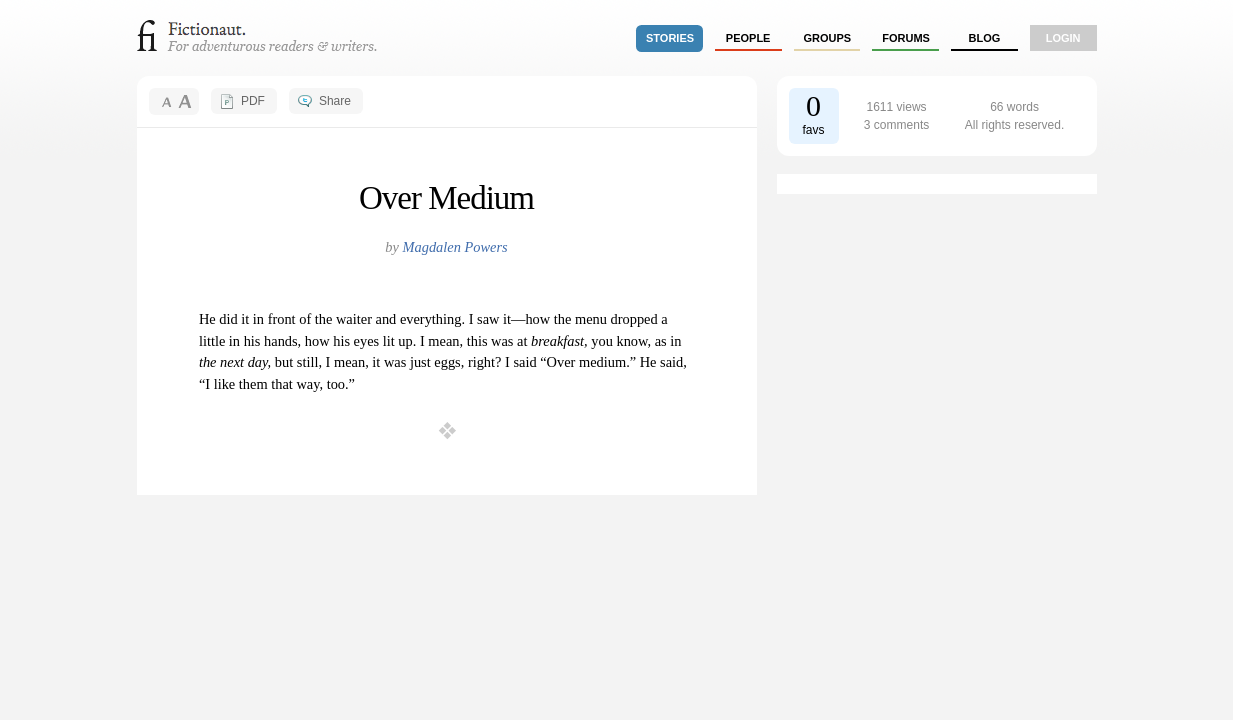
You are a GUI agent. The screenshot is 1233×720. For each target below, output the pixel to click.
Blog (984, 38)
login (1063, 38)
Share (335, 101)
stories (670, 38)
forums (906, 38)
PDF (253, 101)
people (748, 38)
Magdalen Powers (455, 247)
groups (828, 38)
